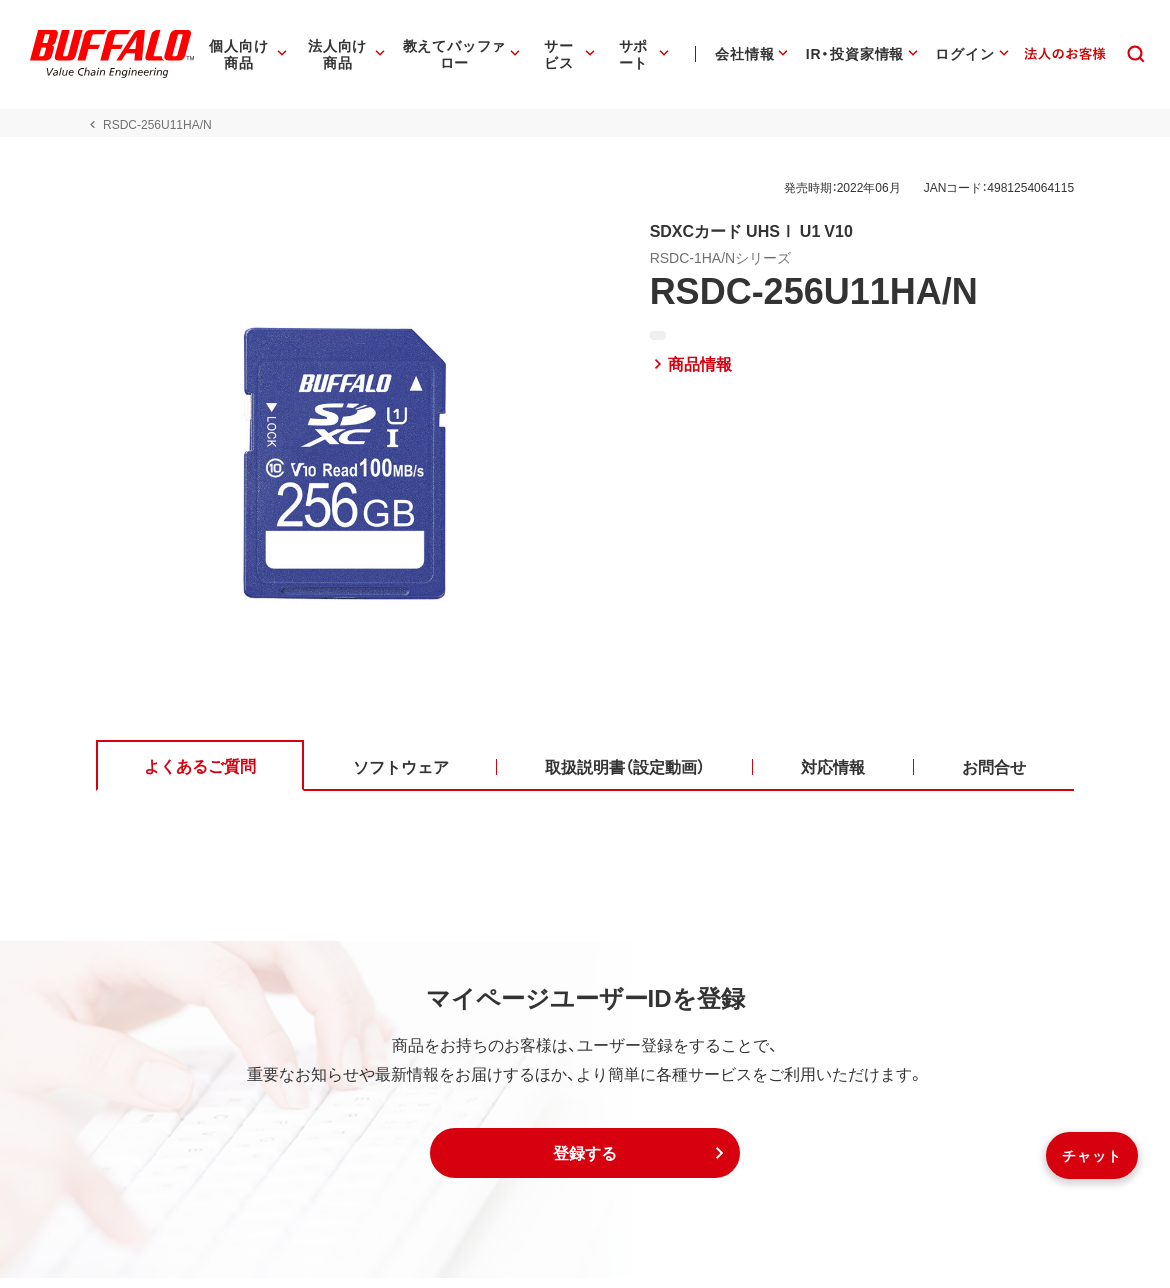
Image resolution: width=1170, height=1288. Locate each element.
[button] (585, 1163)
